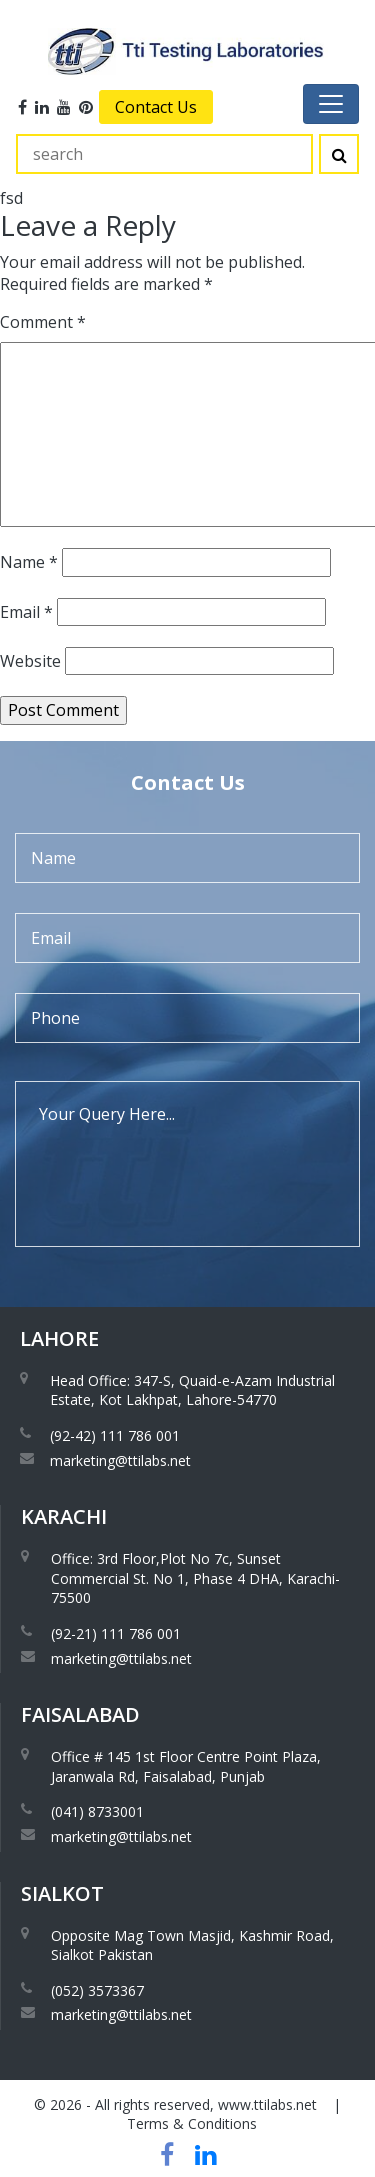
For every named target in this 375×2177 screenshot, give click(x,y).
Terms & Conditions (192, 2123)
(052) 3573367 (97, 1990)
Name (29, 562)
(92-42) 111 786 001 (115, 1435)
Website (30, 661)
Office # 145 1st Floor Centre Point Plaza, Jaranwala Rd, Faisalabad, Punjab (186, 1766)
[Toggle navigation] (331, 104)
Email (26, 612)
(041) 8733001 (97, 1811)
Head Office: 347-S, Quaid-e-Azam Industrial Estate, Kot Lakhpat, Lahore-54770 (192, 1390)
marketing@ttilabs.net (120, 1460)
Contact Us (156, 107)
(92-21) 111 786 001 (116, 1633)
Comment (43, 322)
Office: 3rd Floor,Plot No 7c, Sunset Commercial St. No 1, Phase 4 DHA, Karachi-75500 (195, 1578)
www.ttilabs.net (267, 2104)
